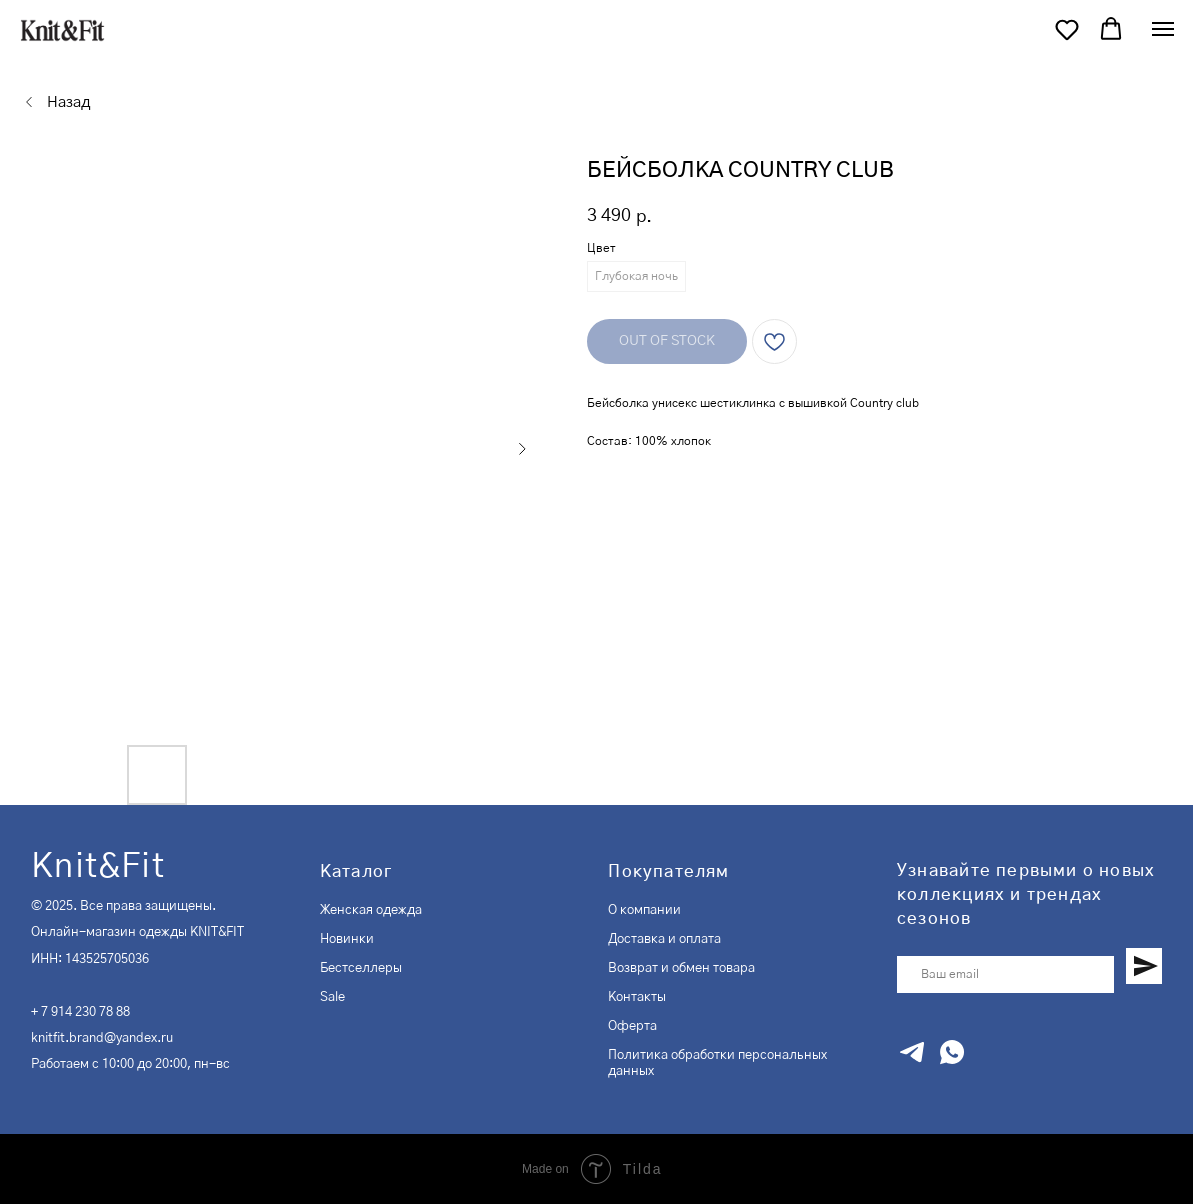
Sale (332, 997)
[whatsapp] (952, 1052)
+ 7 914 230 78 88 (80, 1012)
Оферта (632, 1026)
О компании (644, 910)
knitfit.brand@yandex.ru (102, 1038)
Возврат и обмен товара (681, 968)
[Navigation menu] (1163, 29)
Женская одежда (371, 910)
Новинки (347, 939)
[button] (1067, 29)
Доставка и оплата (664, 939)
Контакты (637, 997)
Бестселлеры (361, 968)
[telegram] (912, 1052)
